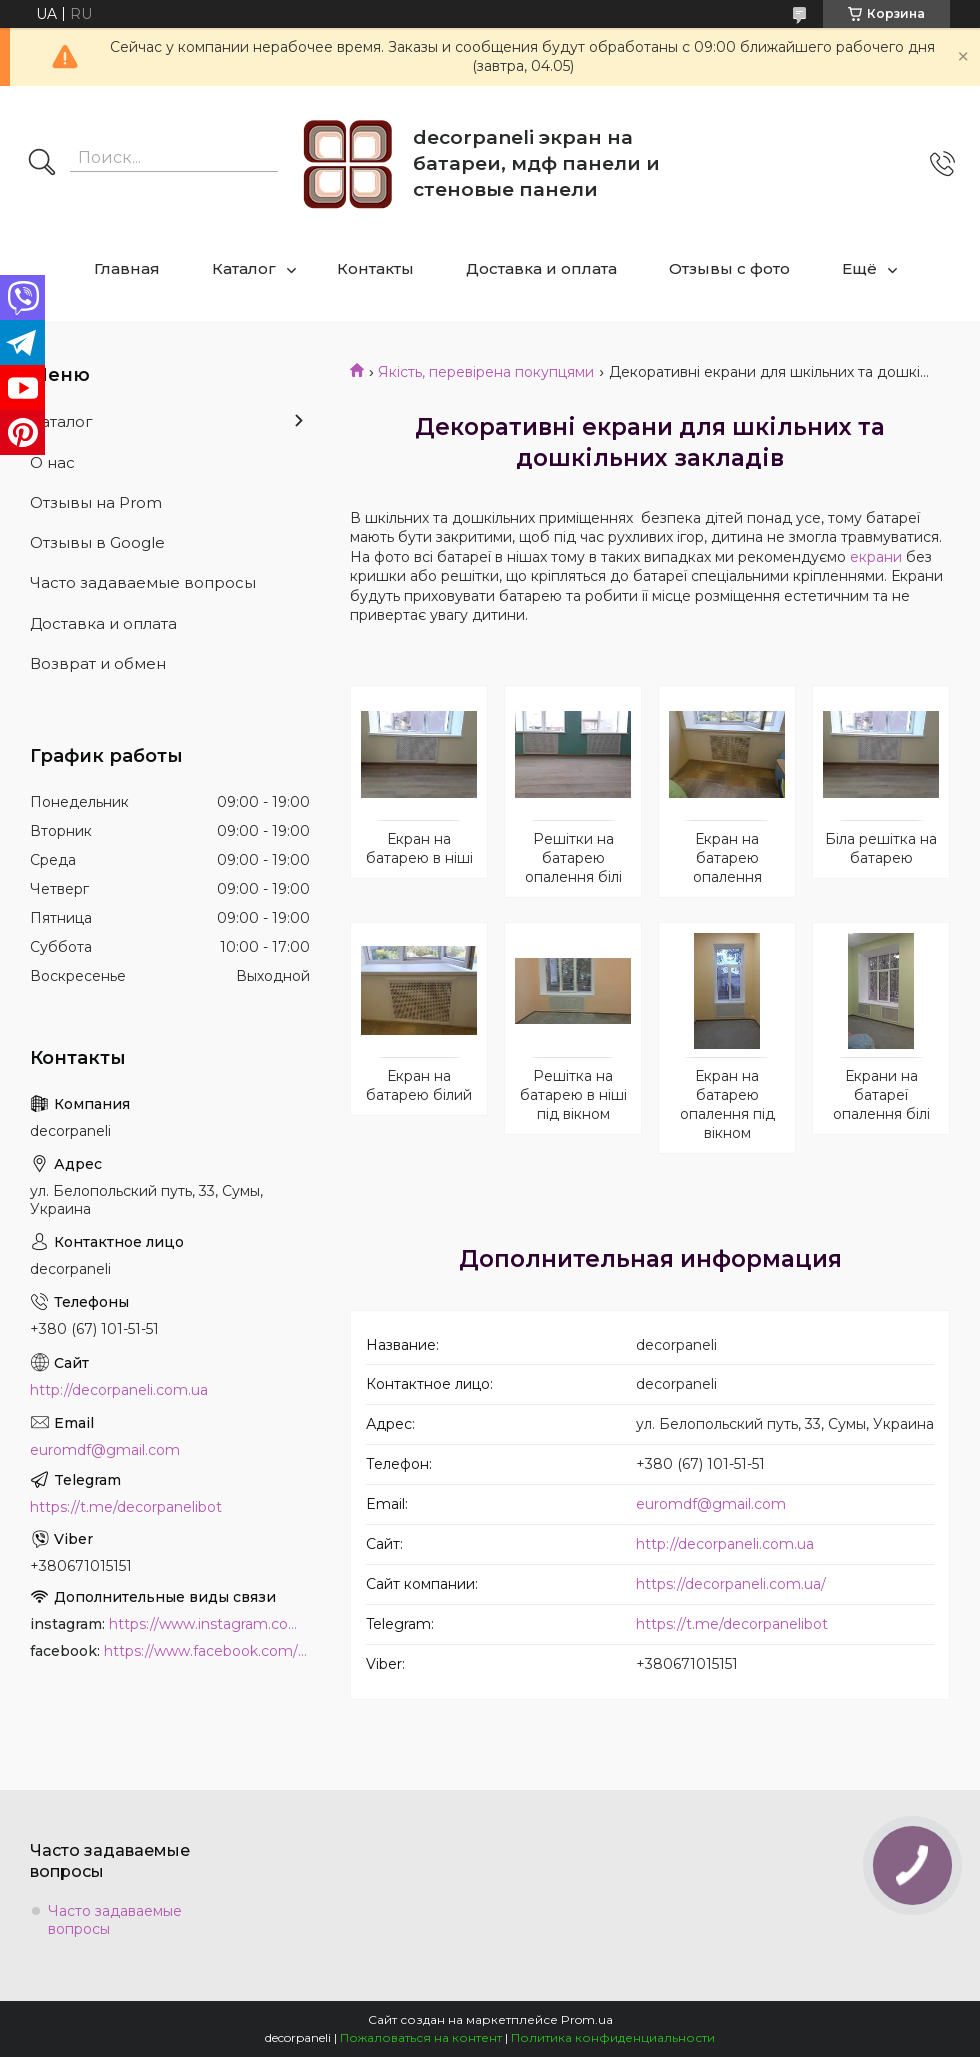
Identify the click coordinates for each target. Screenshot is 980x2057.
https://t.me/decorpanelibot (732, 1624)
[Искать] (42, 164)
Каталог (244, 268)
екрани (876, 557)
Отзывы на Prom (96, 502)
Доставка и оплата (541, 268)
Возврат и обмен (98, 663)
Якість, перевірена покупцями (486, 372)
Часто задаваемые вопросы (143, 582)
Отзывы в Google (97, 542)
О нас (52, 462)
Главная (127, 268)
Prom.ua (587, 2019)
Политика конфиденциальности (613, 2037)
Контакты (375, 268)
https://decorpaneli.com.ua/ (731, 1584)
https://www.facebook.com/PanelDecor (207, 1651)
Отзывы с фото (729, 268)
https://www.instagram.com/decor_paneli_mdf (209, 1624)
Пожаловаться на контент (421, 2037)
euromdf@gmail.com (711, 1504)
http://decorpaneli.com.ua (725, 1544)
